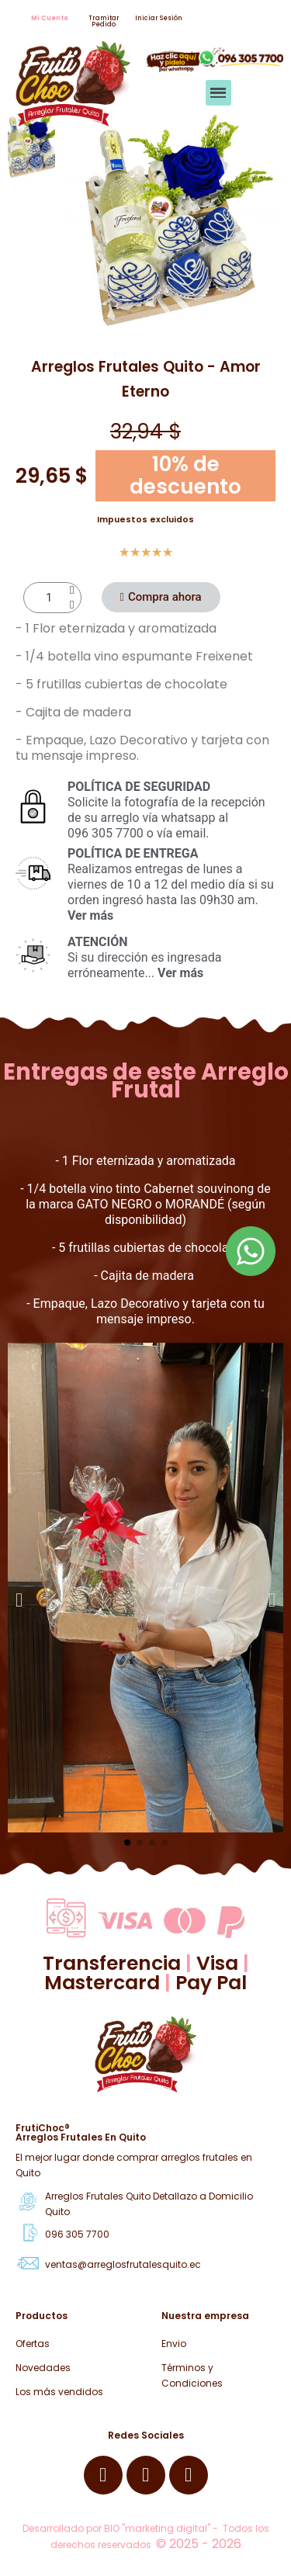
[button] (49, 19)
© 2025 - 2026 (198, 2544)
